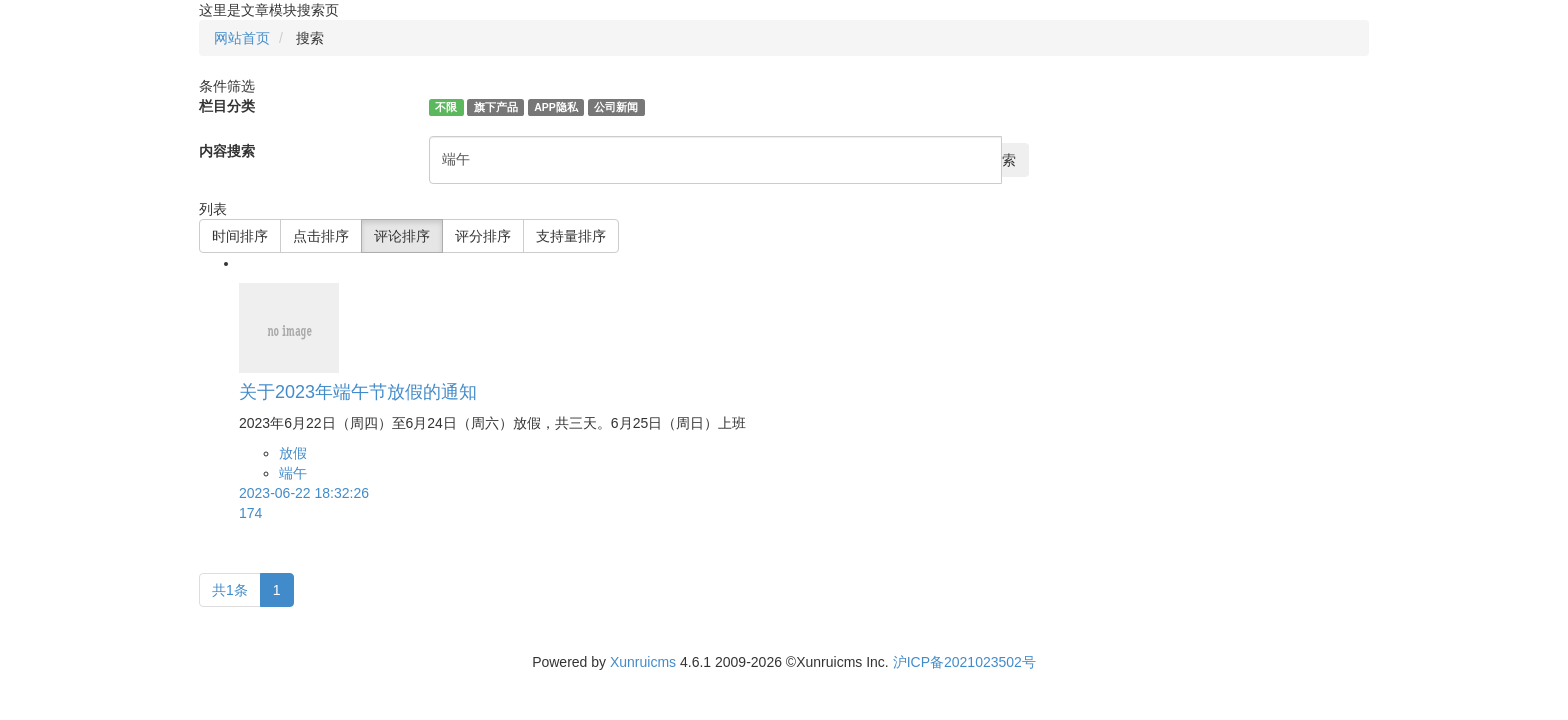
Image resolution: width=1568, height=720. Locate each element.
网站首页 (242, 38)
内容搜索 (227, 151)
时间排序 (240, 236)
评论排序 (402, 236)
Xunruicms (643, 662)
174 (250, 513)
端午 (293, 473)
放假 (293, 453)
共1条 (230, 590)
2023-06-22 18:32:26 (304, 493)
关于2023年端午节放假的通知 (358, 392)
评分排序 (483, 236)
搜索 (1002, 160)
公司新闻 (616, 107)
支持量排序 (571, 236)
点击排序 (321, 236)
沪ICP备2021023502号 (964, 662)
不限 (446, 107)
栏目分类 (227, 106)
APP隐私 (556, 107)
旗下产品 (496, 107)
